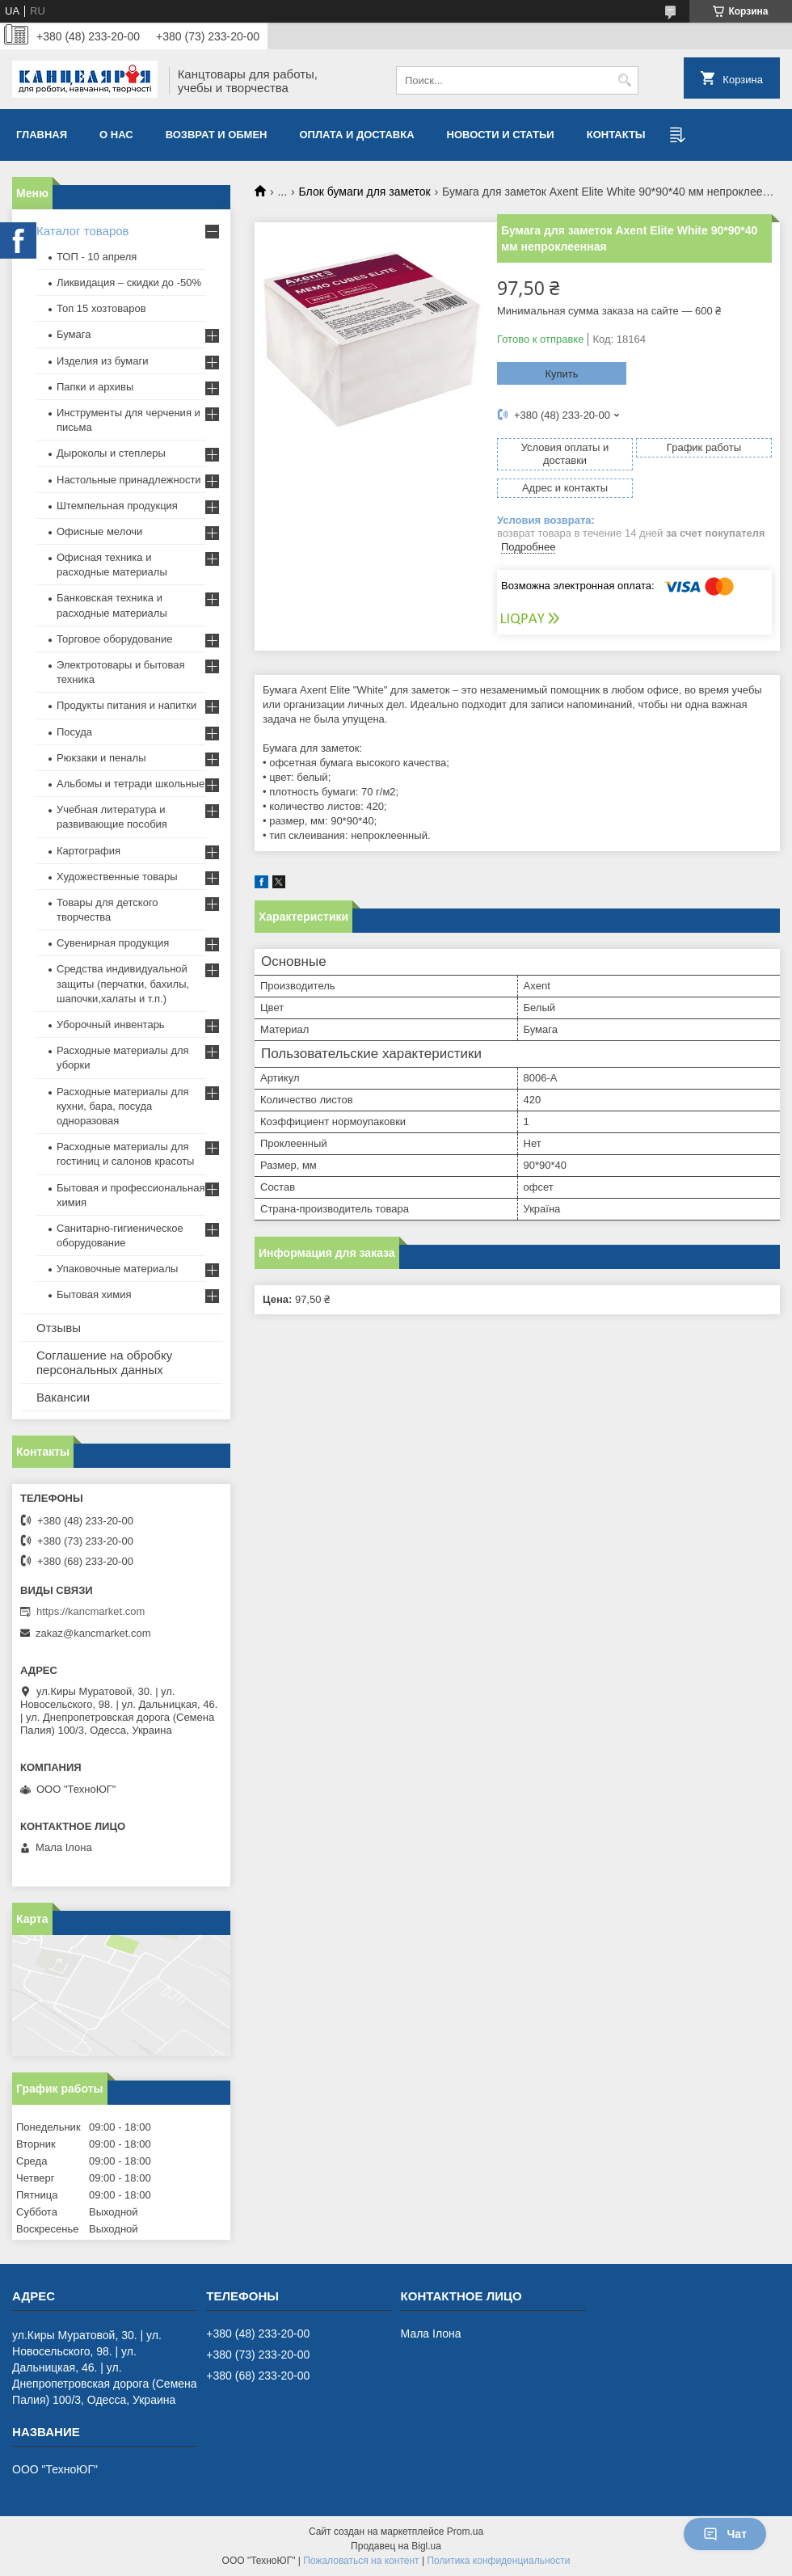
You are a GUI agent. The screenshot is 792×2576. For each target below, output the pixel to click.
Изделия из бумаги (102, 361)
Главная (41, 135)
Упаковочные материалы (117, 1269)
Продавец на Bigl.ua (396, 2546)
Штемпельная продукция (117, 506)
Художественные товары (117, 877)
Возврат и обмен (217, 135)
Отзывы (58, 1327)
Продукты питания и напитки (126, 705)
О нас (116, 135)
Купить (561, 374)
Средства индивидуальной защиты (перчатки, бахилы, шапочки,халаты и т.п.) (123, 983)
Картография (88, 851)
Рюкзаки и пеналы (101, 758)
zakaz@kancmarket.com (93, 1633)
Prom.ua (465, 2531)
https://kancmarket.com (90, 1611)
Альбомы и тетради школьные (130, 784)
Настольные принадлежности (129, 480)
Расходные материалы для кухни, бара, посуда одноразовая (123, 1106)
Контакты (616, 135)
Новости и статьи (500, 135)
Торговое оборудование (114, 639)
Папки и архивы (95, 387)
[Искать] (624, 80)
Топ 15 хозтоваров (101, 308)
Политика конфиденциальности (498, 2560)
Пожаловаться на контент (361, 2560)
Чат (725, 2534)
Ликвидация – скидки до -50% (129, 282)
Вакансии (63, 1397)
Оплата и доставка (357, 135)
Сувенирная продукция (113, 943)
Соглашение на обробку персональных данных (104, 1362)
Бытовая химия (94, 1294)
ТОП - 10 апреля (97, 257)
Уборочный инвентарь (111, 1024)
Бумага (74, 334)
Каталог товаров (82, 231)
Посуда (74, 732)
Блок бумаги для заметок (365, 191)
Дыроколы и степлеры (111, 453)
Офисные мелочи (99, 531)
